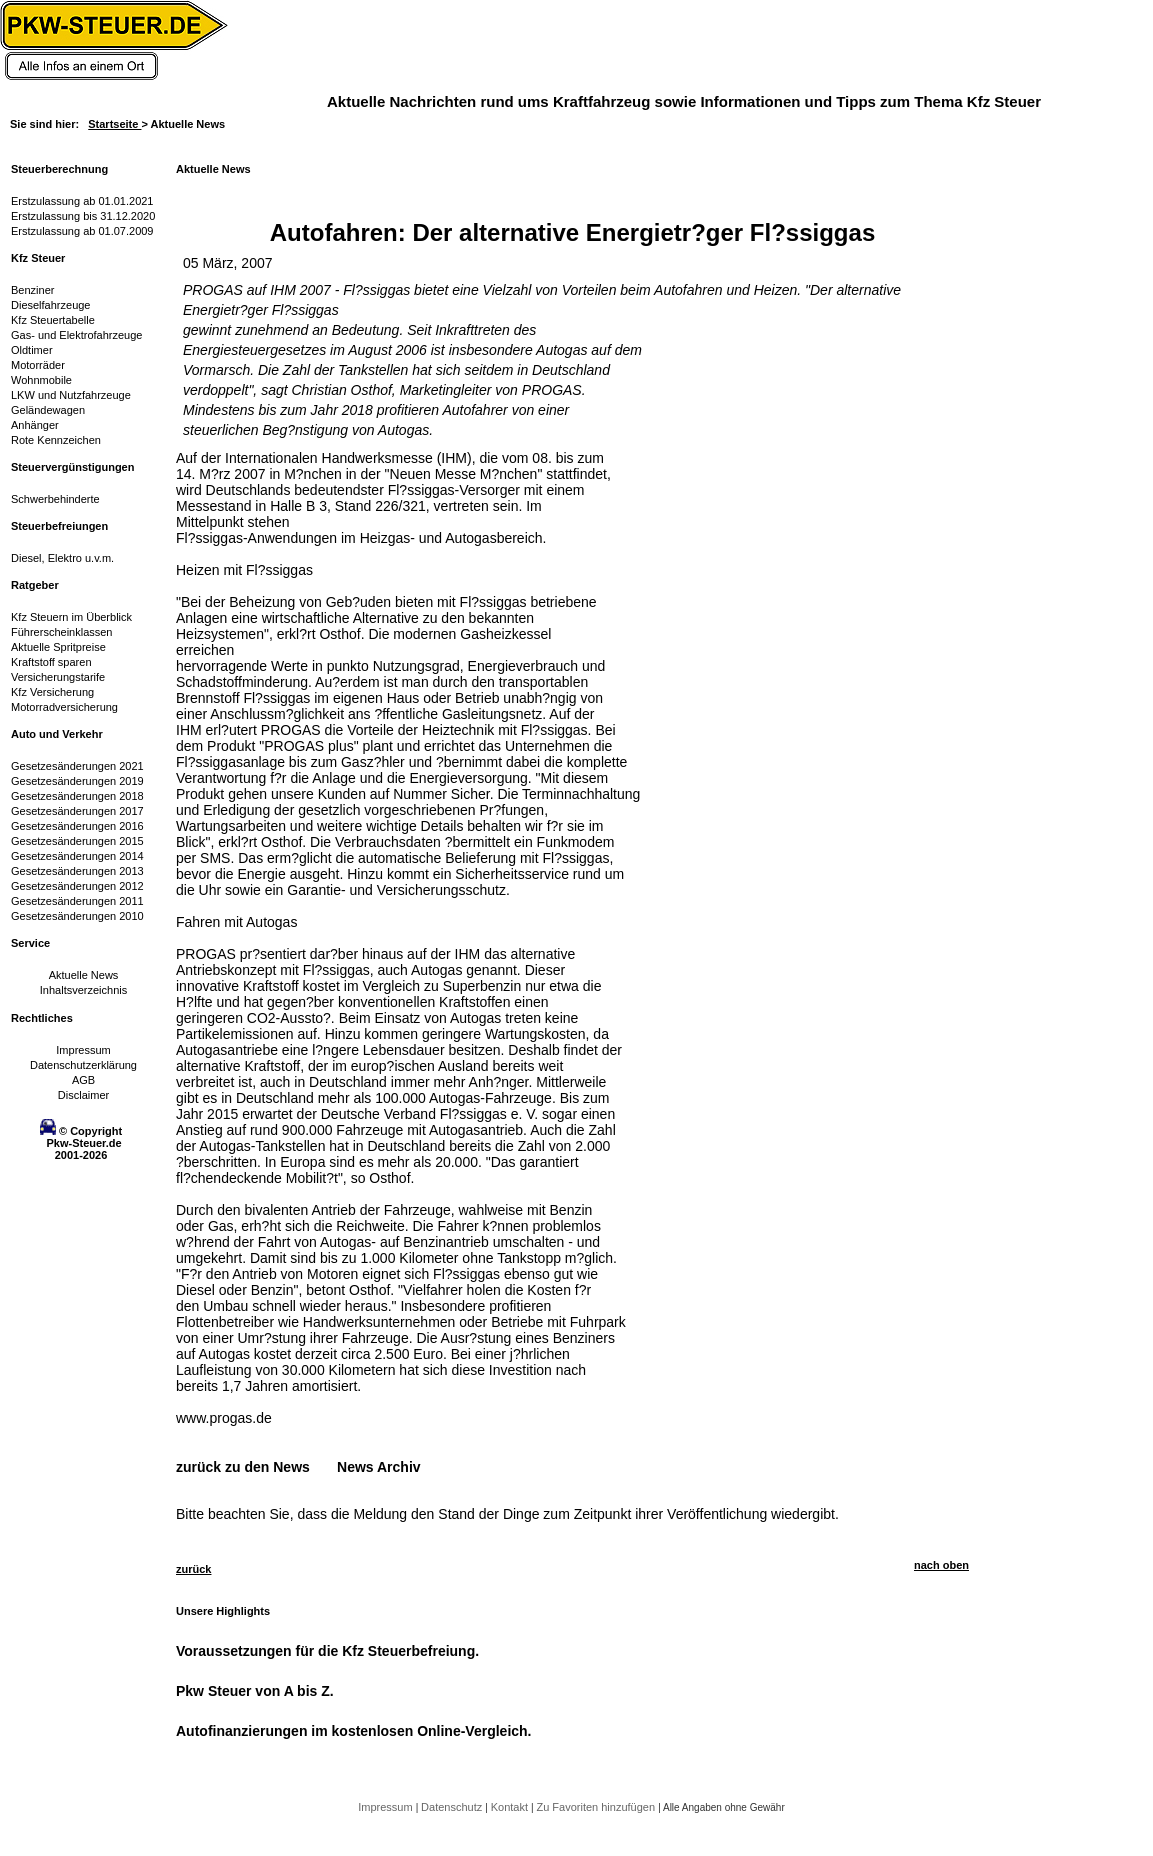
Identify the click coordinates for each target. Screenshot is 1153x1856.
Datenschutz (453, 1807)
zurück (193, 1569)
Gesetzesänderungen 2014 (77, 856)
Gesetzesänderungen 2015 (77, 841)
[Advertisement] (766, 575)
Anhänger (35, 425)
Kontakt (511, 1807)
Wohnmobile (41, 380)
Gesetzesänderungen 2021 (77, 766)
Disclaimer (83, 1095)
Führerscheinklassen (62, 632)
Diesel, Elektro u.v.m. (62, 558)
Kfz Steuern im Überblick (71, 617)
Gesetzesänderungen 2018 (77, 796)
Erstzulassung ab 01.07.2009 (82, 231)
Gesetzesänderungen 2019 (77, 781)
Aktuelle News (84, 975)
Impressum (83, 1050)
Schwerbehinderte (55, 499)
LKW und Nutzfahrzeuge (71, 395)
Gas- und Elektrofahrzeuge (76, 335)
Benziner (32, 290)
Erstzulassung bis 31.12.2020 (83, 216)
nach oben (941, 1565)
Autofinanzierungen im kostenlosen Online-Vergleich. (354, 1731)
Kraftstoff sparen (51, 662)
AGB (83, 1080)
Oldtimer (32, 350)
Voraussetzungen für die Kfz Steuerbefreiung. (327, 1651)
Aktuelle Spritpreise (58, 647)
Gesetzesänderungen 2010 (77, 916)
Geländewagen (48, 410)
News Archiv (379, 1467)
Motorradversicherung (64, 707)
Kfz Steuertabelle (53, 320)
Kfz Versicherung (52, 692)
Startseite (114, 124)
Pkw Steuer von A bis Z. (255, 1691)
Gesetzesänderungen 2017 (77, 811)
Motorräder (38, 365)
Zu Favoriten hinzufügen (597, 1807)
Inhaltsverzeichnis (83, 990)
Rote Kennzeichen (56, 440)
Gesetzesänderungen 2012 (77, 886)
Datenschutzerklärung (83, 1065)
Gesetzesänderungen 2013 (77, 871)
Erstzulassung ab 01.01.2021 (82, 201)
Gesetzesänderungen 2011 (77, 901)
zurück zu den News (243, 1467)
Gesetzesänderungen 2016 (77, 826)
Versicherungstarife (58, 677)
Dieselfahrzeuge (51, 305)
